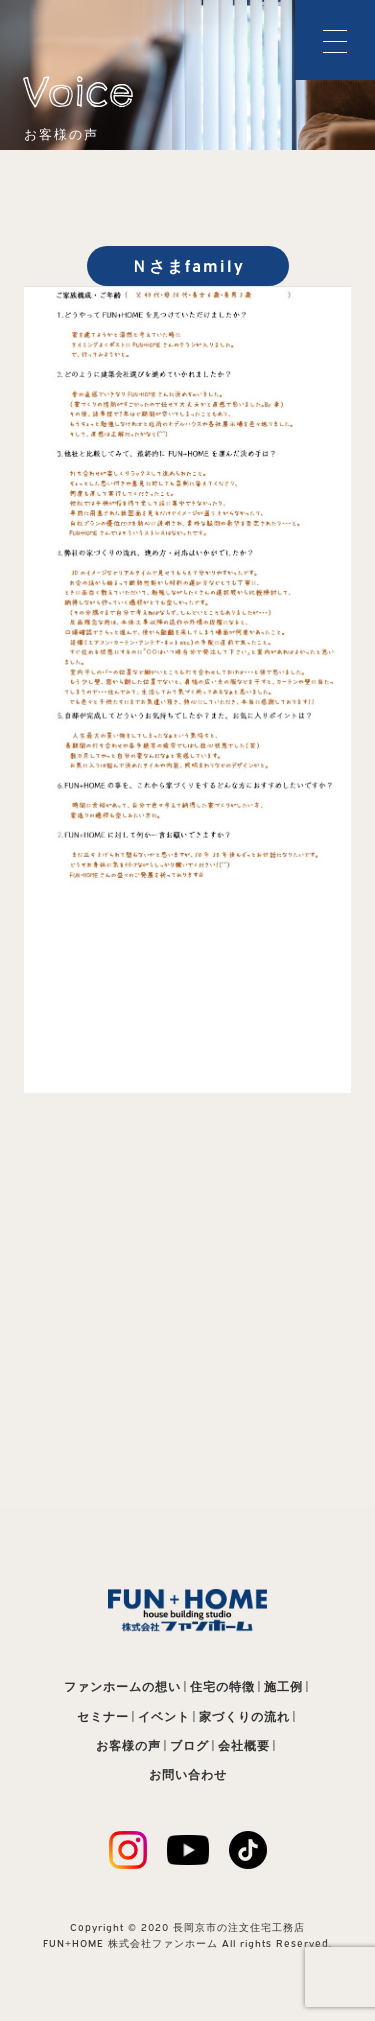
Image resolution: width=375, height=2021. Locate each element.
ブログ (189, 1745)
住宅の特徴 (222, 1686)
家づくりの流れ (244, 1716)
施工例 (283, 1686)
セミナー (103, 1716)
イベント (164, 1716)
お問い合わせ (188, 1774)
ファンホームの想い (122, 1686)
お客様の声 (128, 1745)
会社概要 (244, 1745)
